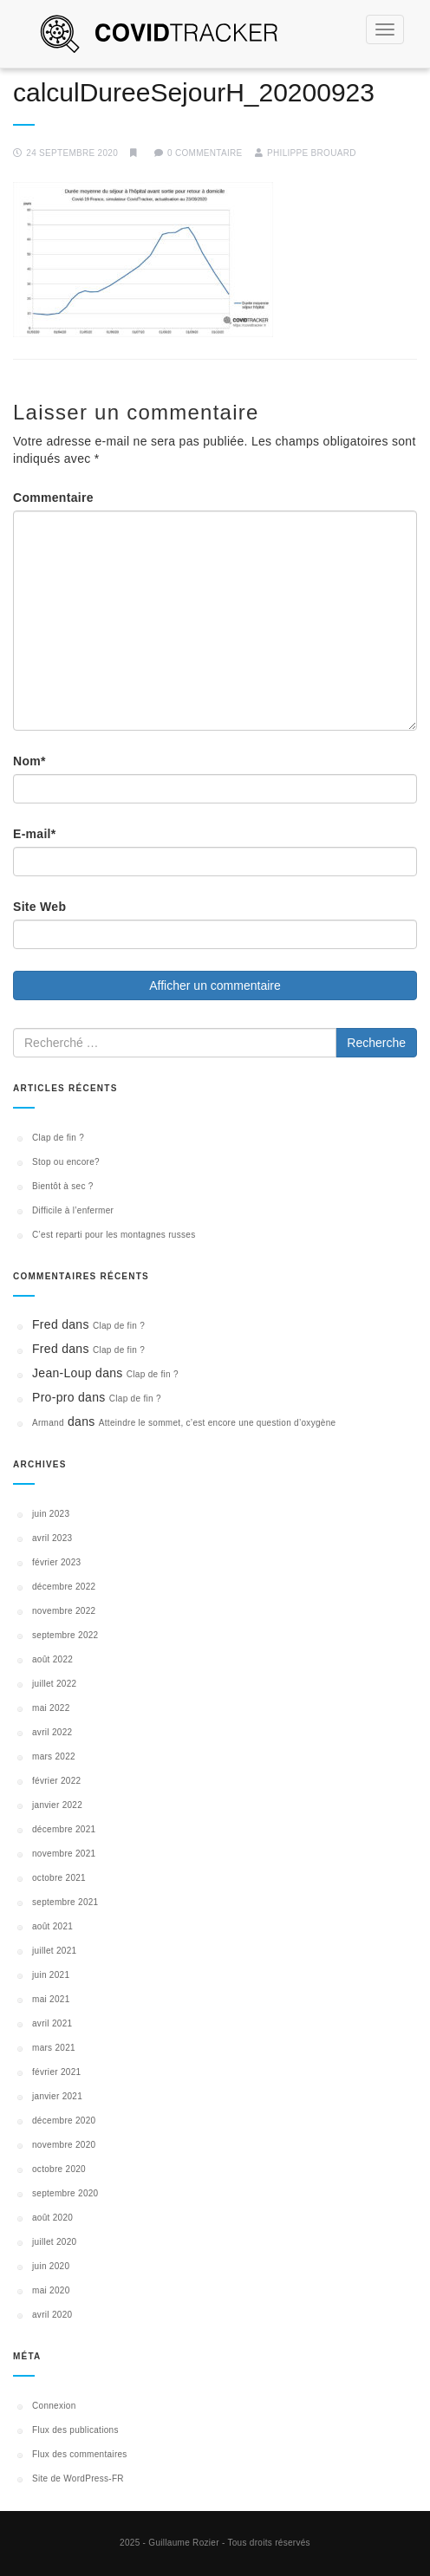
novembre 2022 (63, 1611)
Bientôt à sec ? (63, 1186)
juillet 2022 (54, 1683)
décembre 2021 (63, 1829)
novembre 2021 (63, 1853)
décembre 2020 (63, 2120)
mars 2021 (53, 2047)
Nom (29, 761)
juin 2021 (50, 1975)
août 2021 (52, 1926)
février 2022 (56, 1781)
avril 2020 (52, 2314)
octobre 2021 (59, 1878)
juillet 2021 (54, 1950)
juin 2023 (50, 1514)
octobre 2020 (59, 2169)
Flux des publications (75, 2430)
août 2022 (52, 1659)
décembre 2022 (63, 1586)
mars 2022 (53, 1756)
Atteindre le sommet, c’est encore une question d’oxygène (217, 1423)
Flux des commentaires (79, 2454)
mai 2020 (51, 2290)
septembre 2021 (65, 1902)
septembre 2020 (65, 2193)
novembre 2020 (63, 2145)
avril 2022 (52, 1732)
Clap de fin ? (58, 1137)
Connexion (54, 2405)
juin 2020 (50, 2266)
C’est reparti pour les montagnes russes (113, 1234)
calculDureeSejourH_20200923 (194, 92)
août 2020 (52, 2217)
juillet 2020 (54, 2242)
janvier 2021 (57, 2096)
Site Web (39, 907)
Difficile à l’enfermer (73, 1210)
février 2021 (56, 2072)
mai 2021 (51, 1999)
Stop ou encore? (66, 1162)
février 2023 (56, 1562)
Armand (48, 1423)
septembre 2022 (65, 1635)
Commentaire (53, 497)
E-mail (34, 834)
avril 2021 (52, 2023)
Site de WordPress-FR (78, 2478)
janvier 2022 (57, 1805)
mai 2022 (51, 1708)
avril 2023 (52, 1538)
